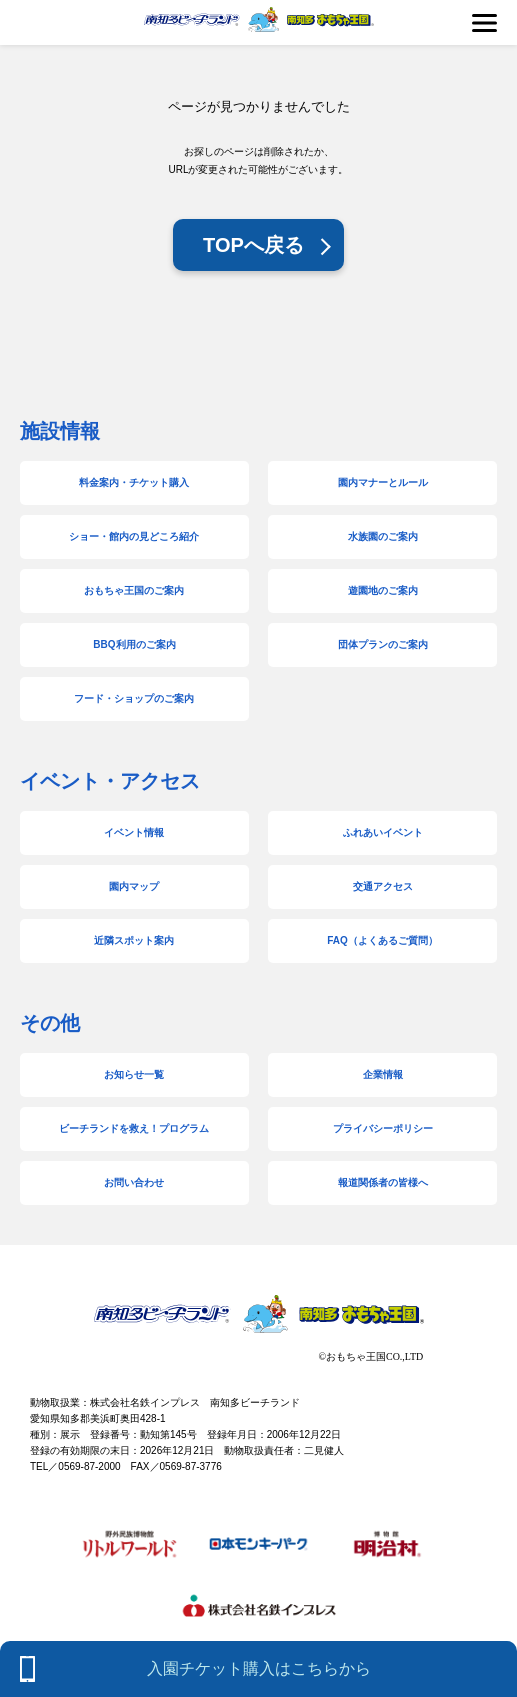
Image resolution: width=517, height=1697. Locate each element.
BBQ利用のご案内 (134, 644)
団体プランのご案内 (383, 644)
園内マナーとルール (383, 482)
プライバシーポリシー (383, 1128)
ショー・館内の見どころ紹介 (134, 536)
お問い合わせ (134, 1182)
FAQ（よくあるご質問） (382, 940)
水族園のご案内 (383, 536)
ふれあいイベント (383, 832)
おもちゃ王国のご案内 (134, 590)
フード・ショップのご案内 (134, 698)
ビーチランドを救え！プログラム (134, 1128)
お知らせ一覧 (134, 1074)
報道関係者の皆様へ (383, 1182)
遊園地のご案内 (383, 590)
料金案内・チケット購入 (134, 482)
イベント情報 (134, 832)
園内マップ (134, 886)
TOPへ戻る (253, 245)
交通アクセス (383, 886)
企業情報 (383, 1074)
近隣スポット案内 (134, 940)
